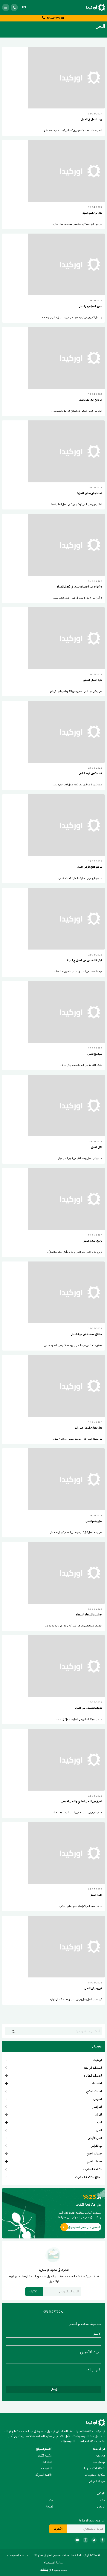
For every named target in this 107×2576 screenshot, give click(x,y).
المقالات (47, 2462)
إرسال (54, 2389)
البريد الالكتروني (90, 2351)
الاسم (97, 2333)
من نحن (100, 2455)
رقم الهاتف (93, 2369)
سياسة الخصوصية (17, 2555)
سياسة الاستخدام (53, 2562)
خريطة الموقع (97, 2481)
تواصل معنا (99, 2462)
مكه (51, 2500)
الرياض (101, 2506)
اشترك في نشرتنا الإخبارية (92, 2520)
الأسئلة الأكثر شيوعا (94, 2468)
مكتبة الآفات (44, 2455)
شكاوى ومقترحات (95, 2475)
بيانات (44, 2570)
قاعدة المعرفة (43, 2475)
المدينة (50, 2506)
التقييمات (46, 2468)
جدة (102, 2500)
